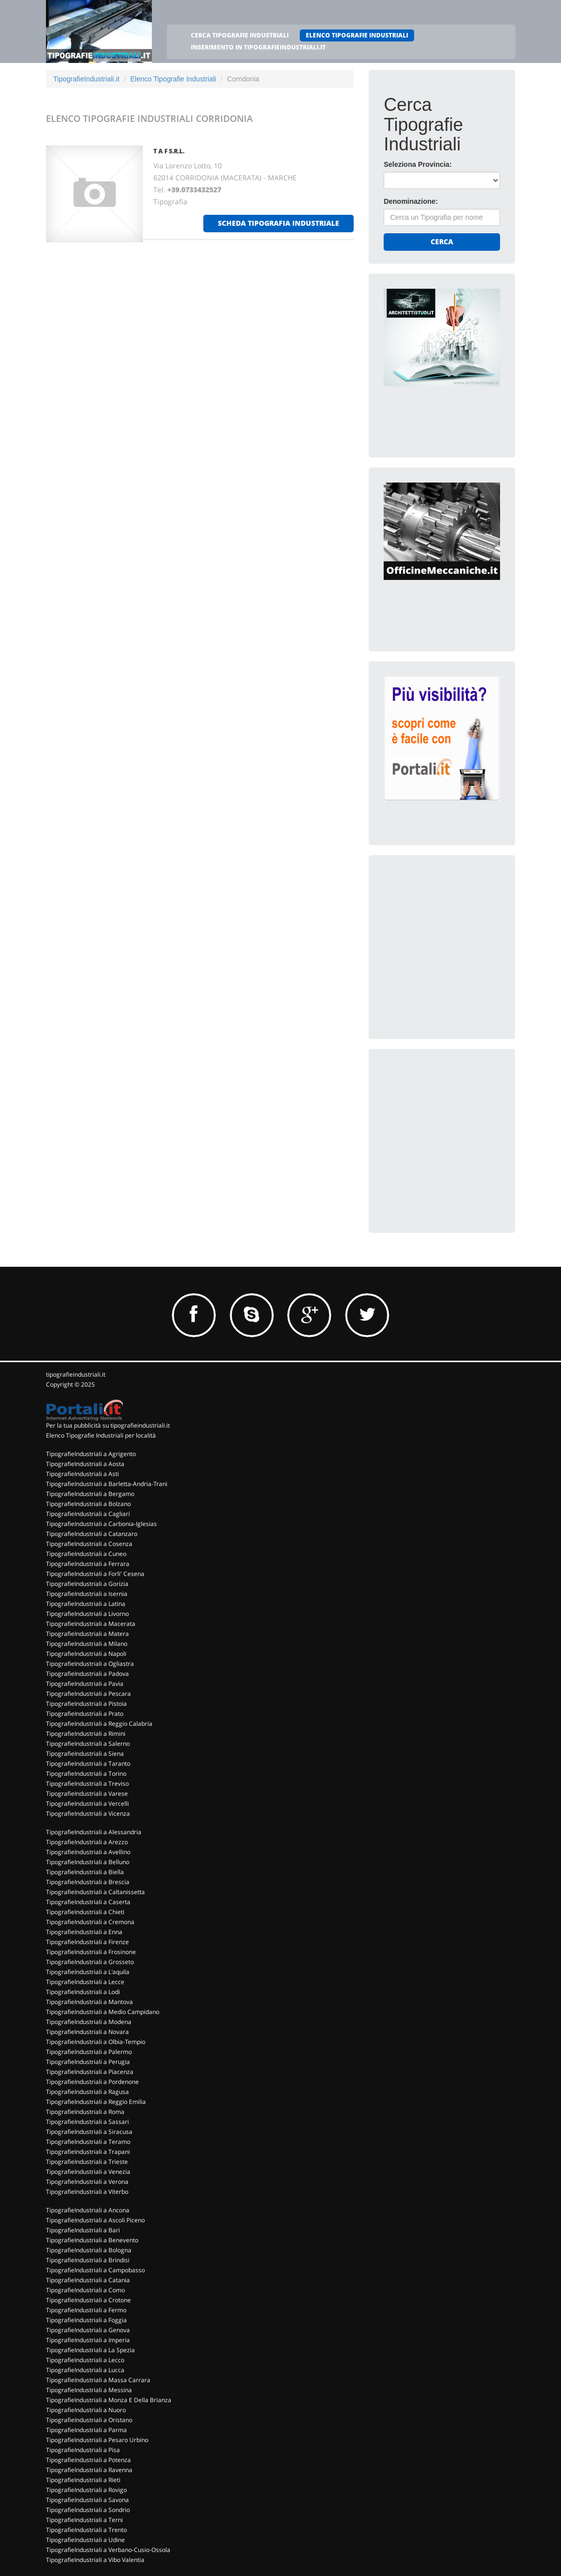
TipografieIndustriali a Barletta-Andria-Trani (106, 1484)
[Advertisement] (459, 932)
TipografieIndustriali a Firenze (87, 1942)
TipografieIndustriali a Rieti (83, 2480)
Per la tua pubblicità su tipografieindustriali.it (108, 1425)
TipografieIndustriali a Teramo (88, 2141)
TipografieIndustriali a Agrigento (91, 1454)
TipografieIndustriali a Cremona (90, 1922)
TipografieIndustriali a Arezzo (87, 1842)
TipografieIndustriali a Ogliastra (90, 1663)
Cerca (442, 241)
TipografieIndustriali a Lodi (83, 1992)
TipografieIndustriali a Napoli (86, 1653)
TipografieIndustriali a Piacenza (89, 2071)
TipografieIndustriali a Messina (89, 2390)
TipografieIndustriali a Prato (84, 1713)
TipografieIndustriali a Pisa (83, 2450)
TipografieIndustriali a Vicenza (88, 1813)
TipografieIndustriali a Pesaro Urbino (97, 2440)
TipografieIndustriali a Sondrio (88, 2510)
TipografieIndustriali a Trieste (87, 2161)
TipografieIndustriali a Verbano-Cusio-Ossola (108, 2550)
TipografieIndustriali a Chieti (85, 1912)
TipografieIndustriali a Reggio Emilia (96, 2101)
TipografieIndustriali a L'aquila (87, 1972)
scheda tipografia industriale (278, 223)
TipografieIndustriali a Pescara (88, 1693)
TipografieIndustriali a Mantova (89, 2002)
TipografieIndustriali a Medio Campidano (102, 2012)
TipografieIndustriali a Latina (85, 1603)
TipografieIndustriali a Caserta (88, 1902)
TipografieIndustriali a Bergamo (90, 1494)
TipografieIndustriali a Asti (82, 1474)
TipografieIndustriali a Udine (85, 2540)
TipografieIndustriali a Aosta (85, 1464)
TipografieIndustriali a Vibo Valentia (95, 2560)
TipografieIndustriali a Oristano (89, 2420)
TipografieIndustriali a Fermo (86, 2310)
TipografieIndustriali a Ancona (87, 2210)
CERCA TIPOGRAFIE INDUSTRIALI (240, 35)
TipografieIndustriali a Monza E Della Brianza (108, 2400)
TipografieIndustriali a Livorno (87, 1613)
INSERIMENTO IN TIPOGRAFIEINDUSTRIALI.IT (258, 47)
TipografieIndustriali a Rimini (85, 1733)
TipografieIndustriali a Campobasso (95, 2270)
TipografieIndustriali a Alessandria (93, 1832)
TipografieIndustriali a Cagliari (88, 1514)
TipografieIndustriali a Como (85, 2290)
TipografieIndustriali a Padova (87, 1673)
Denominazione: (411, 201)
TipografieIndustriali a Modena (88, 2022)
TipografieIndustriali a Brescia (87, 1882)
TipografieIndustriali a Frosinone (91, 1952)
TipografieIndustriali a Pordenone (92, 2081)
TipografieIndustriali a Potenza (88, 2460)
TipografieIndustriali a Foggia (86, 2320)
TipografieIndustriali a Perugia (88, 2062)
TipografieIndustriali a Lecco (85, 2360)
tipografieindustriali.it (75, 1374)
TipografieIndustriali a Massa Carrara (98, 2380)
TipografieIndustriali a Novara (87, 2032)
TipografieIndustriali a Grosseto (90, 1962)
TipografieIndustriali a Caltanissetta (95, 1892)
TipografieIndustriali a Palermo (89, 2052)
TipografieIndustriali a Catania (88, 2280)
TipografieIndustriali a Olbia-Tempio (95, 2042)
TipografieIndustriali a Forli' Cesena (95, 1573)
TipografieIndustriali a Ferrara (87, 1563)
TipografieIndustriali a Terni (84, 2520)
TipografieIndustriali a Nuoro (86, 2410)
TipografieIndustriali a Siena (85, 1753)
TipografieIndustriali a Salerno (88, 1743)
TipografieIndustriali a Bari (83, 2230)
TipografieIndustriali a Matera (87, 1633)
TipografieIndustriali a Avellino (88, 1852)
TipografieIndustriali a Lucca (85, 2370)
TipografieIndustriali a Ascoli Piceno (95, 2220)
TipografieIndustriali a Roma (85, 2111)
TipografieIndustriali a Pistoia (86, 1703)
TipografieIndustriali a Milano (86, 1643)
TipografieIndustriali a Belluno (87, 1862)
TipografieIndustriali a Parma (86, 2430)
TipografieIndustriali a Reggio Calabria (99, 1723)
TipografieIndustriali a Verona (87, 2181)
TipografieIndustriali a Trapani (88, 2151)
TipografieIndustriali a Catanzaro (91, 1534)
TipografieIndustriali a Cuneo (86, 1553)
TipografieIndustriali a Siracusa (89, 2131)
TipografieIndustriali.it (86, 79)
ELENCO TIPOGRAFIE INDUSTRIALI (357, 35)
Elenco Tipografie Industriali (173, 79)
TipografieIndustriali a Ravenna (89, 2470)
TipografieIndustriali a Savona (87, 2500)
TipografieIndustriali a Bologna (88, 2250)
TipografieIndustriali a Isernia (86, 1593)
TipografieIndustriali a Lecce (85, 1982)
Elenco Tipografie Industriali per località (101, 1435)
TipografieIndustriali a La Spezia (90, 2350)
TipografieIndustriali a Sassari (87, 2121)
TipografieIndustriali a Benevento (92, 2240)
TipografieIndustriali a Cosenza (89, 1544)
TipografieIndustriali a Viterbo (87, 2191)
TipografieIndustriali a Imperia (88, 2340)
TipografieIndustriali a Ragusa (87, 2091)
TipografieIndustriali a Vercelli (87, 1803)
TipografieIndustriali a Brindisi (87, 2260)
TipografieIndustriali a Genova (88, 2330)
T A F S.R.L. (168, 151)
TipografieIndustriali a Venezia (88, 2171)
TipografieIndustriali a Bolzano (88, 1504)
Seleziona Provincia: (418, 164)
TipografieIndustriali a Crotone (88, 2300)
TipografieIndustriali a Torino (86, 1773)
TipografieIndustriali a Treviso (87, 1783)
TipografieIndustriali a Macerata (90, 1623)
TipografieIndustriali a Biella (85, 1872)
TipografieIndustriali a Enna (84, 1932)
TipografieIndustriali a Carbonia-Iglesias (101, 1524)
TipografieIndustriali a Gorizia (87, 1583)
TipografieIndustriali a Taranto (88, 1763)
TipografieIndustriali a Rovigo (86, 2490)
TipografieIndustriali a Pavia (84, 1683)
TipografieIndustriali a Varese (87, 1793)
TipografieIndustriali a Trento (86, 2530)
